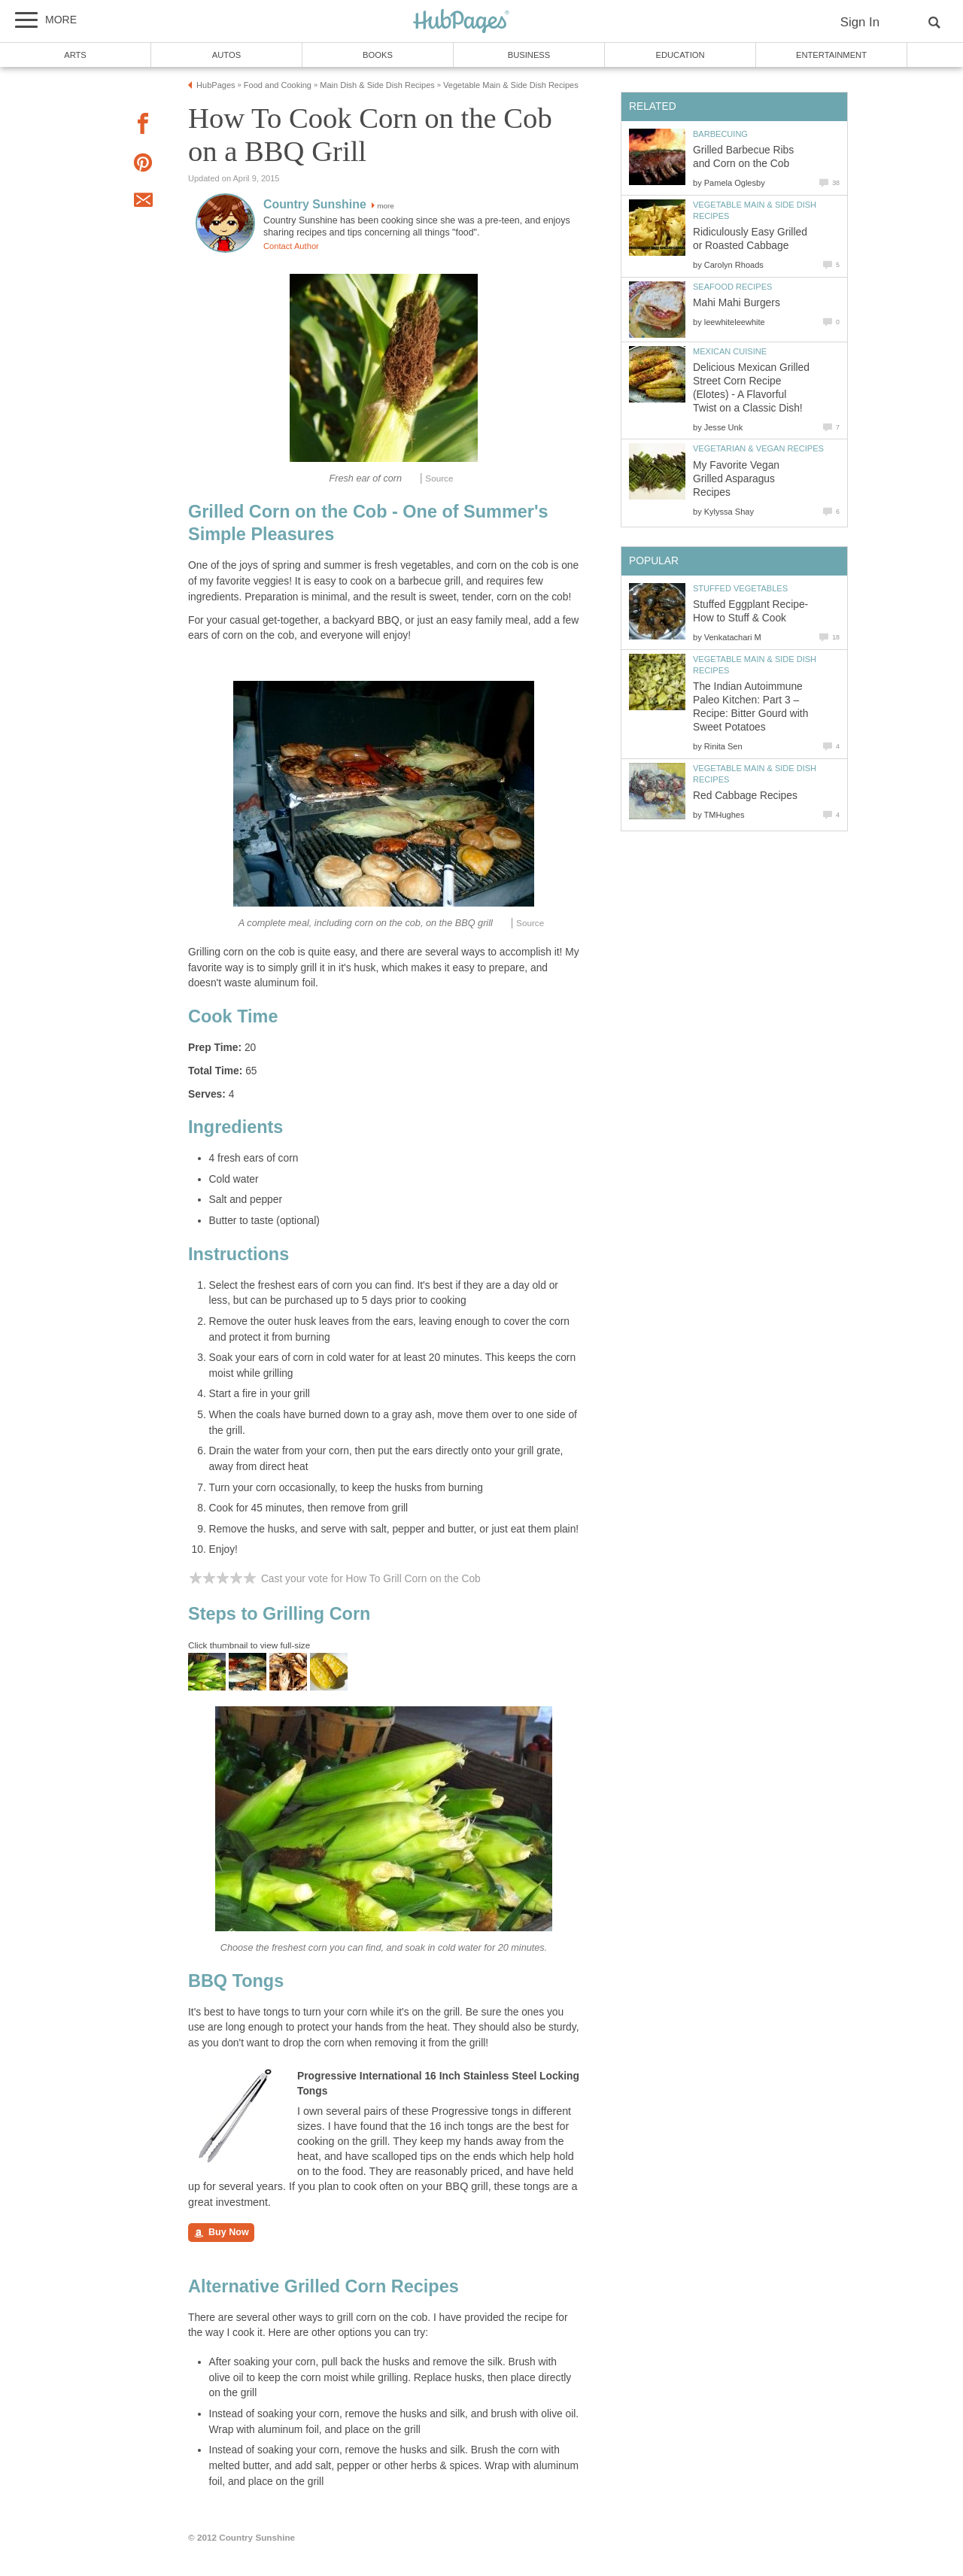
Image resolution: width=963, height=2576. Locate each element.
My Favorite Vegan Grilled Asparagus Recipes (736, 479)
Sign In (859, 22)
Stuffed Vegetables (740, 588)
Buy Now (221, 2233)
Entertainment (831, 54)
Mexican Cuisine (730, 351)
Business (529, 54)
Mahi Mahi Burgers (736, 302)
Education (679, 54)
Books (378, 54)
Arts (75, 54)
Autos (226, 54)
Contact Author (291, 246)
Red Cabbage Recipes (745, 795)
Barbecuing (720, 133)
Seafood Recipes (732, 286)
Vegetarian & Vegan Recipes (758, 448)
